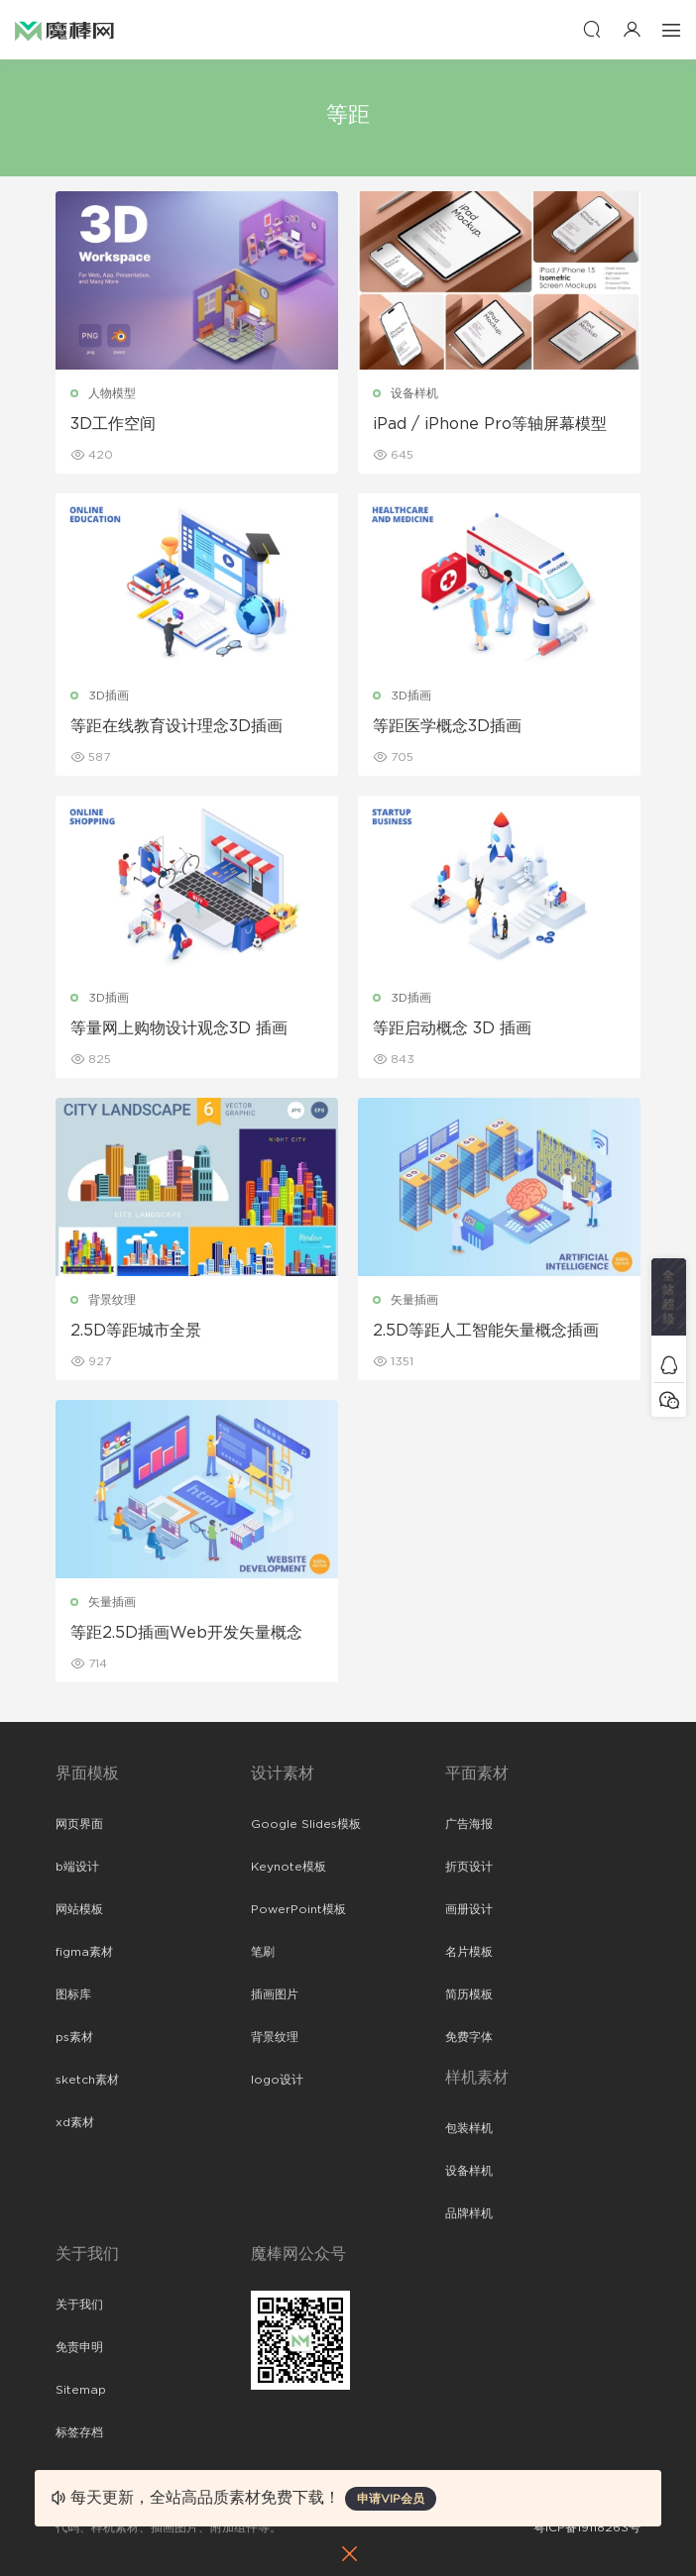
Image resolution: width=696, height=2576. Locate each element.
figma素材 (84, 1952)
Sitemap (81, 2390)
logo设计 (277, 2080)
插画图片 (274, 1994)
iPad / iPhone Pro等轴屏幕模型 (490, 424)
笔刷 (263, 1952)
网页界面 (79, 1824)
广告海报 (469, 1824)
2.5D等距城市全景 (135, 1331)
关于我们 (79, 2304)
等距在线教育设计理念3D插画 (176, 726)
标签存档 (79, 2432)
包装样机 (469, 2128)
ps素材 (74, 2037)
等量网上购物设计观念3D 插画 (179, 1028)
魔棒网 (64, 29)
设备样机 (414, 393)
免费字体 (469, 2037)
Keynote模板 (288, 1867)
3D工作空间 (113, 424)
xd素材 (75, 2122)
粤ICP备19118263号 (586, 2527)
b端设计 (77, 1867)
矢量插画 (414, 1300)
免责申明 (79, 2347)
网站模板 (79, 1909)
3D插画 (108, 695)
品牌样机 (469, 2213)
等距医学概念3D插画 (447, 726)
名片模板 (469, 1952)
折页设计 (469, 1867)
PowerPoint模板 (298, 1909)
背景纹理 (112, 1300)
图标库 (73, 1994)
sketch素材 (87, 2080)
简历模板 (469, 1994)
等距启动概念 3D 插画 (452, 1028)
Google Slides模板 (306, 1824)
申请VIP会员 (390, 2499)
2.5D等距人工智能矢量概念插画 (486, 1331)
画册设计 (469, 1909)
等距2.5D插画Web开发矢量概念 (186, 1633)
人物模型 (112, 393)
